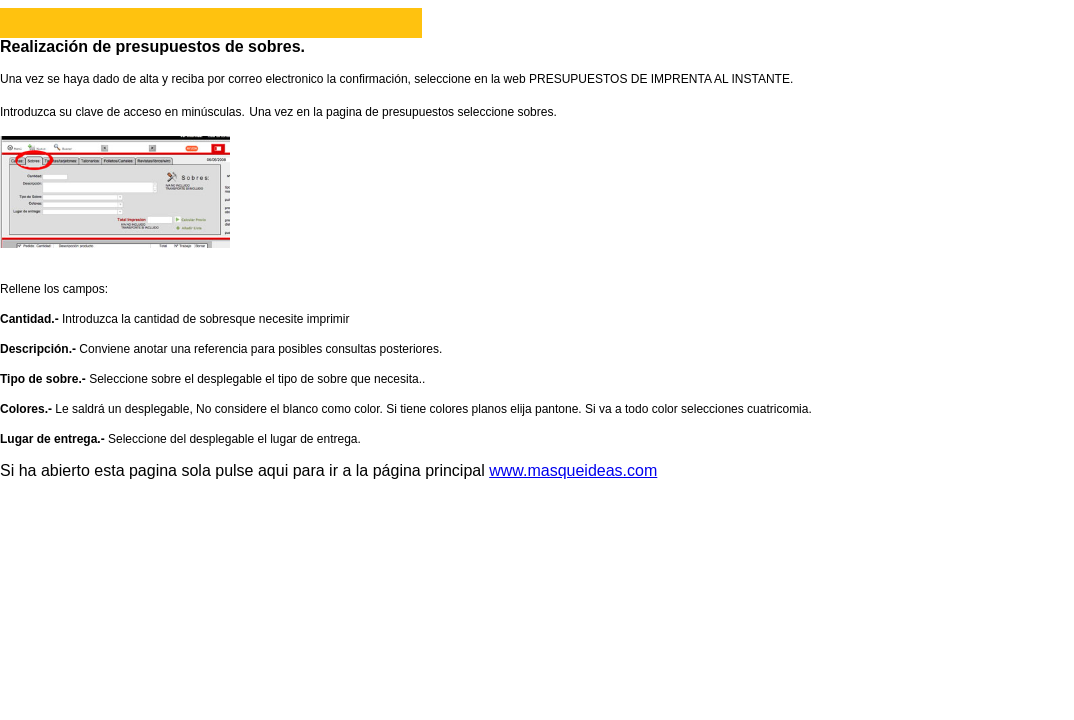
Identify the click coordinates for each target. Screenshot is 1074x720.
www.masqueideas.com (573, 470)
